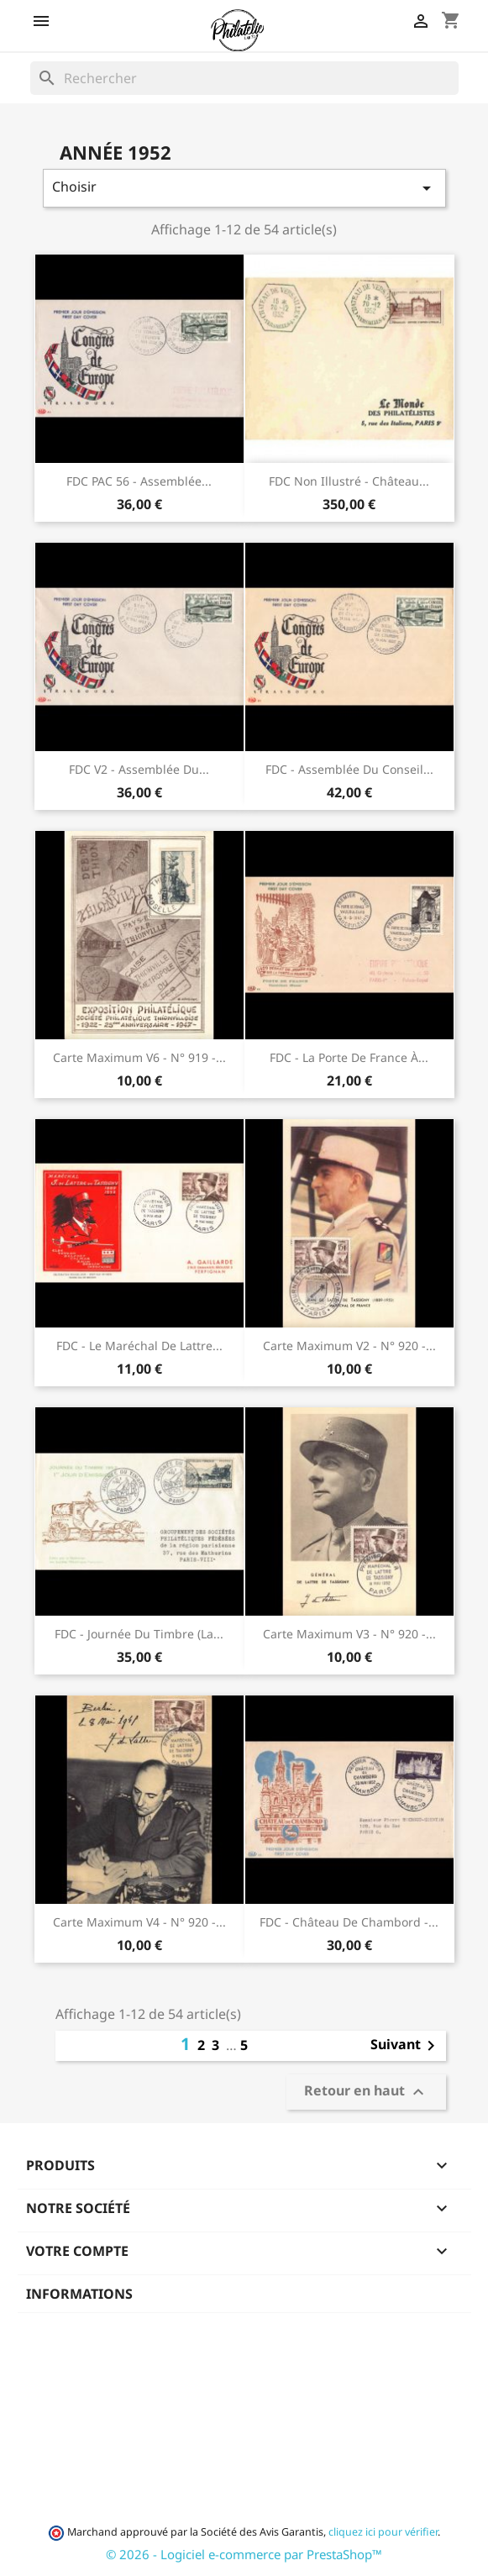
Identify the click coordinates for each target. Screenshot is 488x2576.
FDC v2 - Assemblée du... (139, 769)
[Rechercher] (244, 78)
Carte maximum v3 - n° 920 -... (349, 1634)
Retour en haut (366, 2092)
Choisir (244, 187)
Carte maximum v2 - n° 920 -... (349, 1346)
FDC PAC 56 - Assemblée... (139, 481)
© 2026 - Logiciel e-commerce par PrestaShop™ (244, 2554)
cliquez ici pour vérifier (383, 2532)
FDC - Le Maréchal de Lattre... (139, 1346)
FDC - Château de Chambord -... (349, 1922)
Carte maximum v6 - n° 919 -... (139, 1057)
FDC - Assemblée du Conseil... (349, 769)
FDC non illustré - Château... (349, 481)
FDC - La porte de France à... (349, 1057)
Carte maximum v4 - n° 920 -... (139, 1922)
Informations (79, 2293)
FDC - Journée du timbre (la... (139, 1634)
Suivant (405, 2046)
